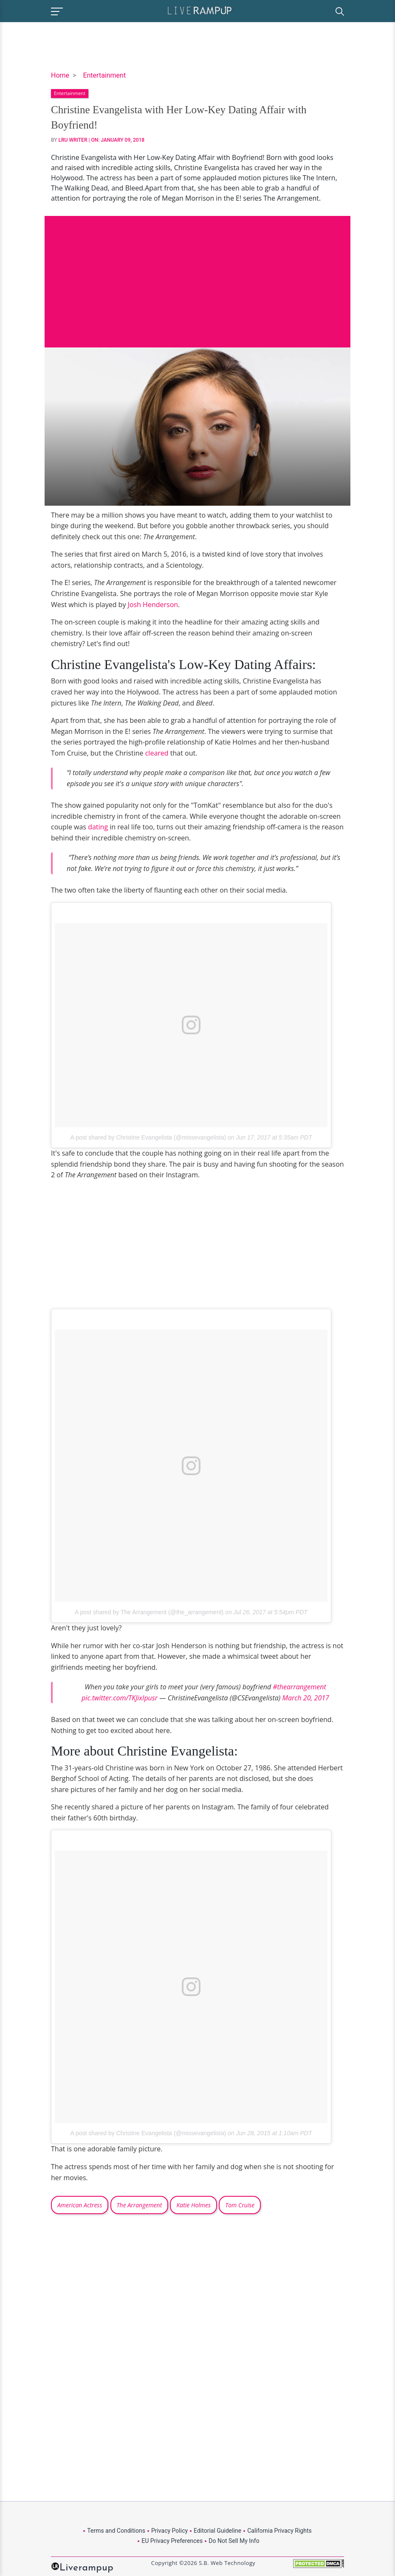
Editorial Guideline (217, 2530)
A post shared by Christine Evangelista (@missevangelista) (148, 1137)
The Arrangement (139, 2205)
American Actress (79, 2205)
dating (98, 827)
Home (60, 75)
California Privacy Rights (279, 2530)
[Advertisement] (197, 275)
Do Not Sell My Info (234, 2540)
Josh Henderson (153, 604)
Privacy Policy (169, 2530)
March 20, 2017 (305, 1697)
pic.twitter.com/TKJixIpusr (120, 1697)
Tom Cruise (239, 2205)
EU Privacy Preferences (172, 2540)
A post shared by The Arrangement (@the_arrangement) (149, 1612)
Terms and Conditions (116, 2530)
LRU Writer (73, 140)
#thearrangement (299, 1686)
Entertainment (104, 75)
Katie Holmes (193, 2205)
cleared (157, 753)
